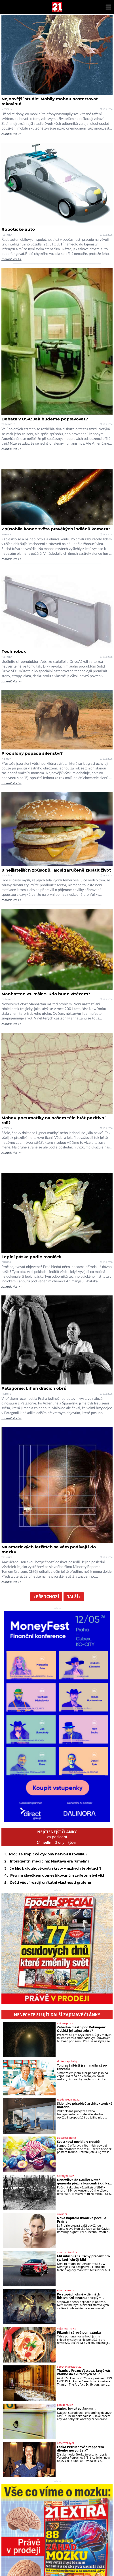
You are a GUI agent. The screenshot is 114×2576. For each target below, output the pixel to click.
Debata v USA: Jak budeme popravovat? (44, 419)
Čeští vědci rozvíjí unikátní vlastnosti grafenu (50, 1882)
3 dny (59, 1842)
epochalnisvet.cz (67, 2252)
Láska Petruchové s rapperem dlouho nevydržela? (80, 2448)
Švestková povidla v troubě (78, 2141)
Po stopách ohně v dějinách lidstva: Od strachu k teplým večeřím (79, 2296)
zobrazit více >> (11, 134)
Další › (73, 1596)
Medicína (6, 109)
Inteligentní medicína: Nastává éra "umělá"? (50, 1861)
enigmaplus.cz (66, 2023)
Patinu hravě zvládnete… (76, 2408)
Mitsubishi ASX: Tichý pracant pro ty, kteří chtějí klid (83, 2257)
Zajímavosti (8, 424)
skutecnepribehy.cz (68, 2061)
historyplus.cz (65, 2176)
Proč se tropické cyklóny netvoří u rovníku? (48, 1854)
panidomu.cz (65, 2405)
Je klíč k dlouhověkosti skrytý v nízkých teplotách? (55, 1868)
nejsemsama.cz (66, 2328)
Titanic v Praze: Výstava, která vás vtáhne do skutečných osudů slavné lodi (84, 2372)
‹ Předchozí (46, 1596)
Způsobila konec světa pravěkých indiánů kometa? (55, 528)
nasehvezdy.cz (65, 2443)
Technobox (13, 651)
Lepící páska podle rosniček (31, 1256)
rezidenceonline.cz (68, 2099)
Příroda (6, 759)
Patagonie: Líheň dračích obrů (33, 1388)
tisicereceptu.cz (66, 2137)
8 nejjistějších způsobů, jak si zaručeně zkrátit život (56, 870)
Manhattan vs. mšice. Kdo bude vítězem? (45, 993)
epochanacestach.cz (69, 2366)
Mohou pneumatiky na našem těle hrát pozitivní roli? (53, 1120)
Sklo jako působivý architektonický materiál (84, 2105)
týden (72, 1842)
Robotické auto (18, 229)
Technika (6, 235)
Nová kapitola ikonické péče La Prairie (81, 2219)
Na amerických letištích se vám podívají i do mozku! (48, 1549)
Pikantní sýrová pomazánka (79, 2332)
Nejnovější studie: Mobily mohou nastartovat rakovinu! (49, 101)
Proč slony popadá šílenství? (32, 753)
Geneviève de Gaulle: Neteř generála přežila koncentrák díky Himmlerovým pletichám (83, 2181)
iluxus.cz (62, 2214)
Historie (6, 534)
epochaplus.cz (65, 2290)
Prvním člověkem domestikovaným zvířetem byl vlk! (57, 1875)
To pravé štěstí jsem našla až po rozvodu (82, 2067)
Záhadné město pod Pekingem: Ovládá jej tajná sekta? (81, 2029)
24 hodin (44, 1842)
